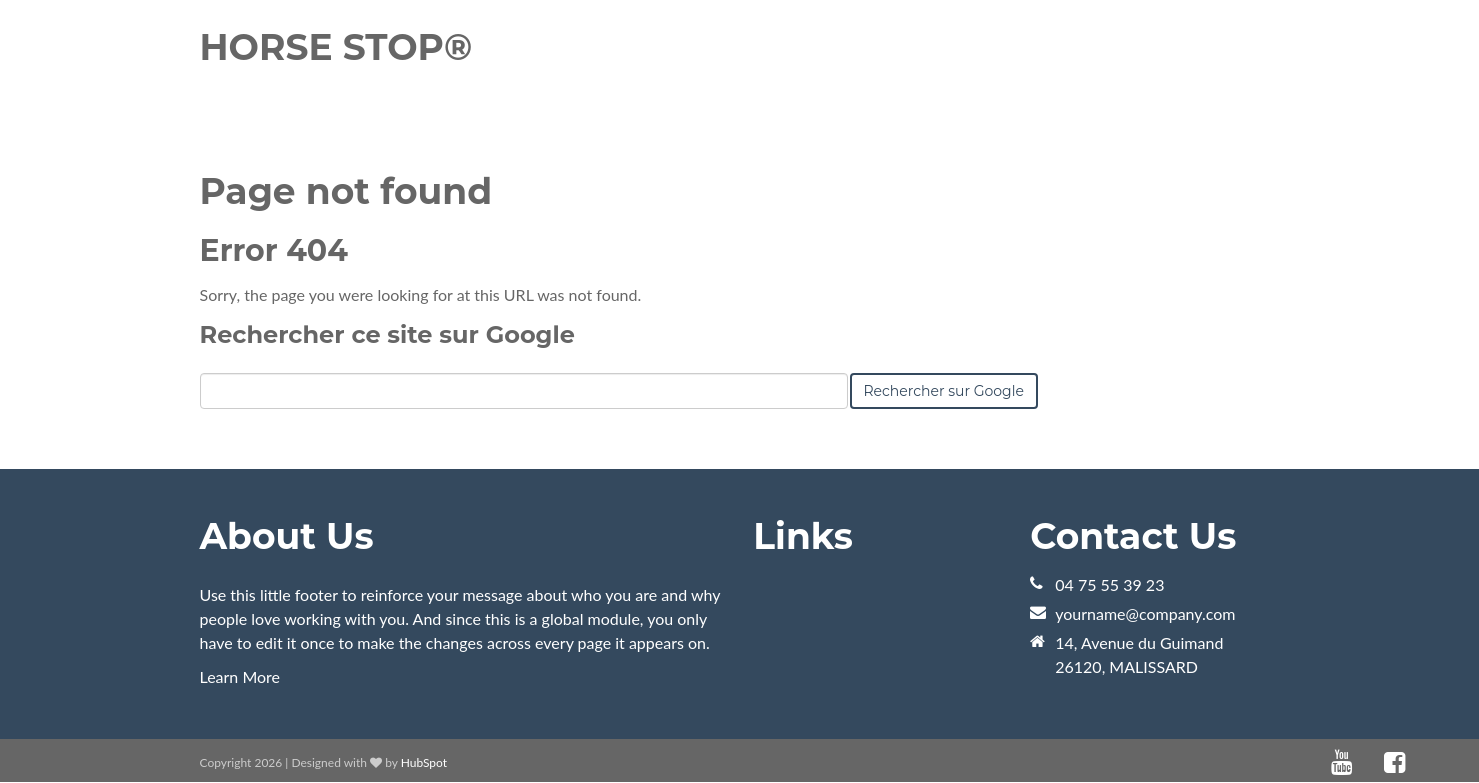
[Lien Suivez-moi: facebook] (1394, 762)
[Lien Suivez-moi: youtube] (1341, 762)
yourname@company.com (1145, 613)
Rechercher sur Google (944, 391)
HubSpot (424, 762)
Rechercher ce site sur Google (387, 334)
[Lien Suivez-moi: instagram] (1421, 762)
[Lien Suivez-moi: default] (1368, 762)
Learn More (240, 676)
